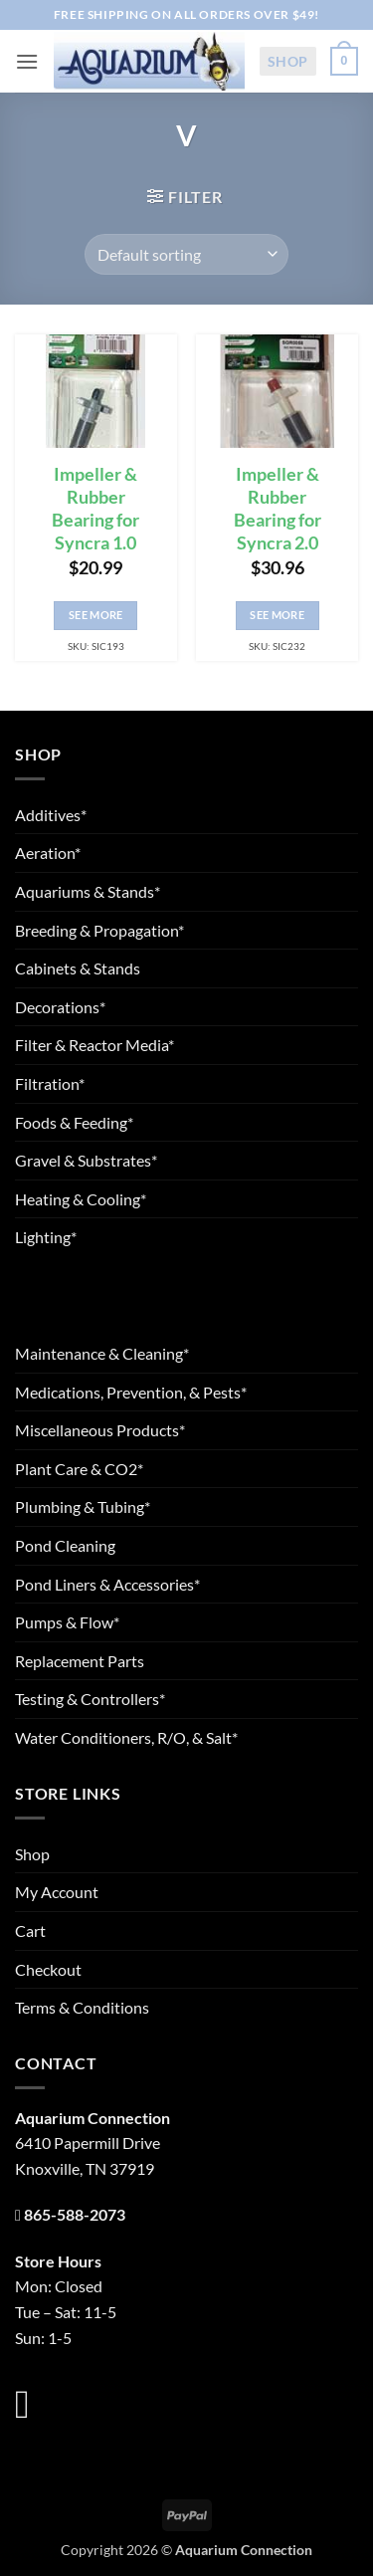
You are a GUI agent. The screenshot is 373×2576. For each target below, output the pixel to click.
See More (96, 614)
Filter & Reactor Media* (94, 1044)
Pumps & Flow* (67, 1621)
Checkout (48, 1969)
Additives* (51, 814)
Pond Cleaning (65, 1545)
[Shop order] (186, 254)
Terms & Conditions (82, 2007)
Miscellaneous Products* (100, 1429)
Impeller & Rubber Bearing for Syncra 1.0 (95, 508)
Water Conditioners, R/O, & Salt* (126, 1737)
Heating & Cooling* (80, 1198)
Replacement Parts (79, 1660)
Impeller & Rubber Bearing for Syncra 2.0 (277, 508)
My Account (56, 1891)
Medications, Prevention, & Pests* (131, 1392)
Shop (288, 61)
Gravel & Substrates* (86, 1160)
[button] (27, 61)
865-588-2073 (74, 2214)
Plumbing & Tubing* (82, 1506)
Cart (30, 1930)
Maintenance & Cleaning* (102, 1353)
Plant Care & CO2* (79, 1468)
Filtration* (50, 1083)
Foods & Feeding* (74, 1122)
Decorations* (60, 1006)
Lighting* (46, 1236)
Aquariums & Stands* (87, 891)
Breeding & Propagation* (99, 930)
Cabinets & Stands (77, 968)
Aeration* (48, 852)
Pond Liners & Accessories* (107, 1584)
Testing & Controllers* (90, 1698)
